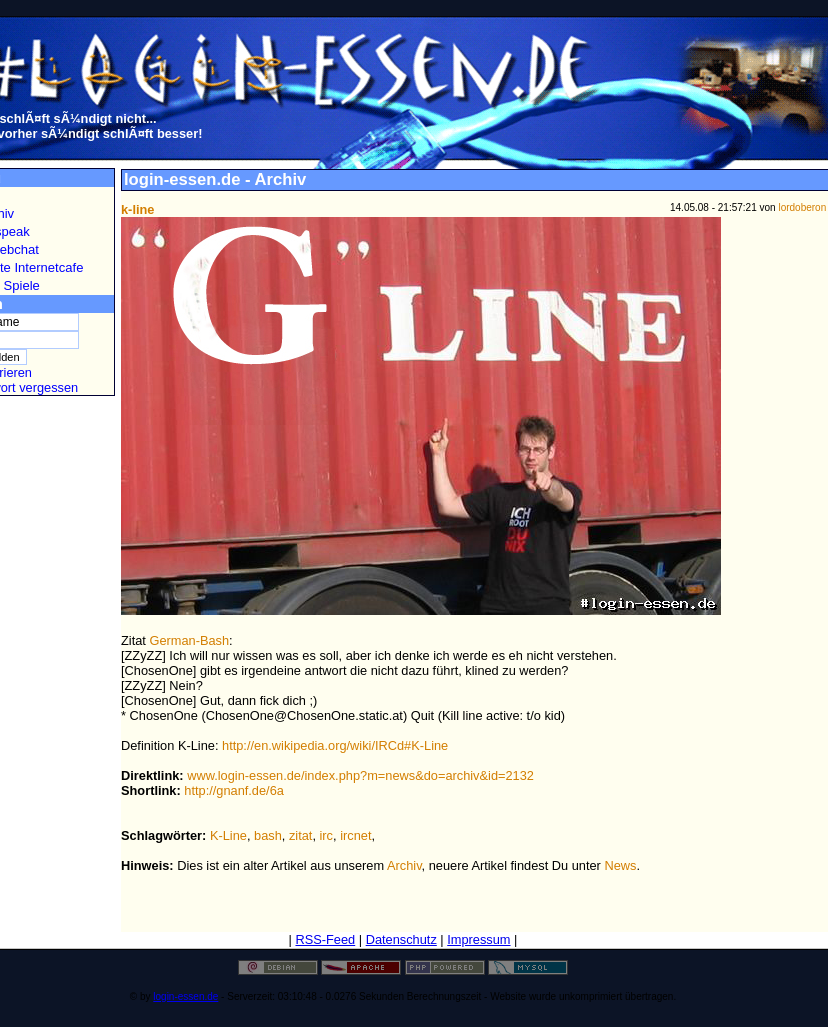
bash (268, 835)
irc (327, 835)
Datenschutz (401, 939)
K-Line (228, 835)
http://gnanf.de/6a (234, 790)
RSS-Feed (325, 939)
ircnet (355, 835)
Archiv (404, 865)
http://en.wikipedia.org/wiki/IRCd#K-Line (335, 745)
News (620, 865)
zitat (300, 835)
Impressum (478, 939)
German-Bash (189, 640)
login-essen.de (185, 996)
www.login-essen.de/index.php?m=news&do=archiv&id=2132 (360, 775)
